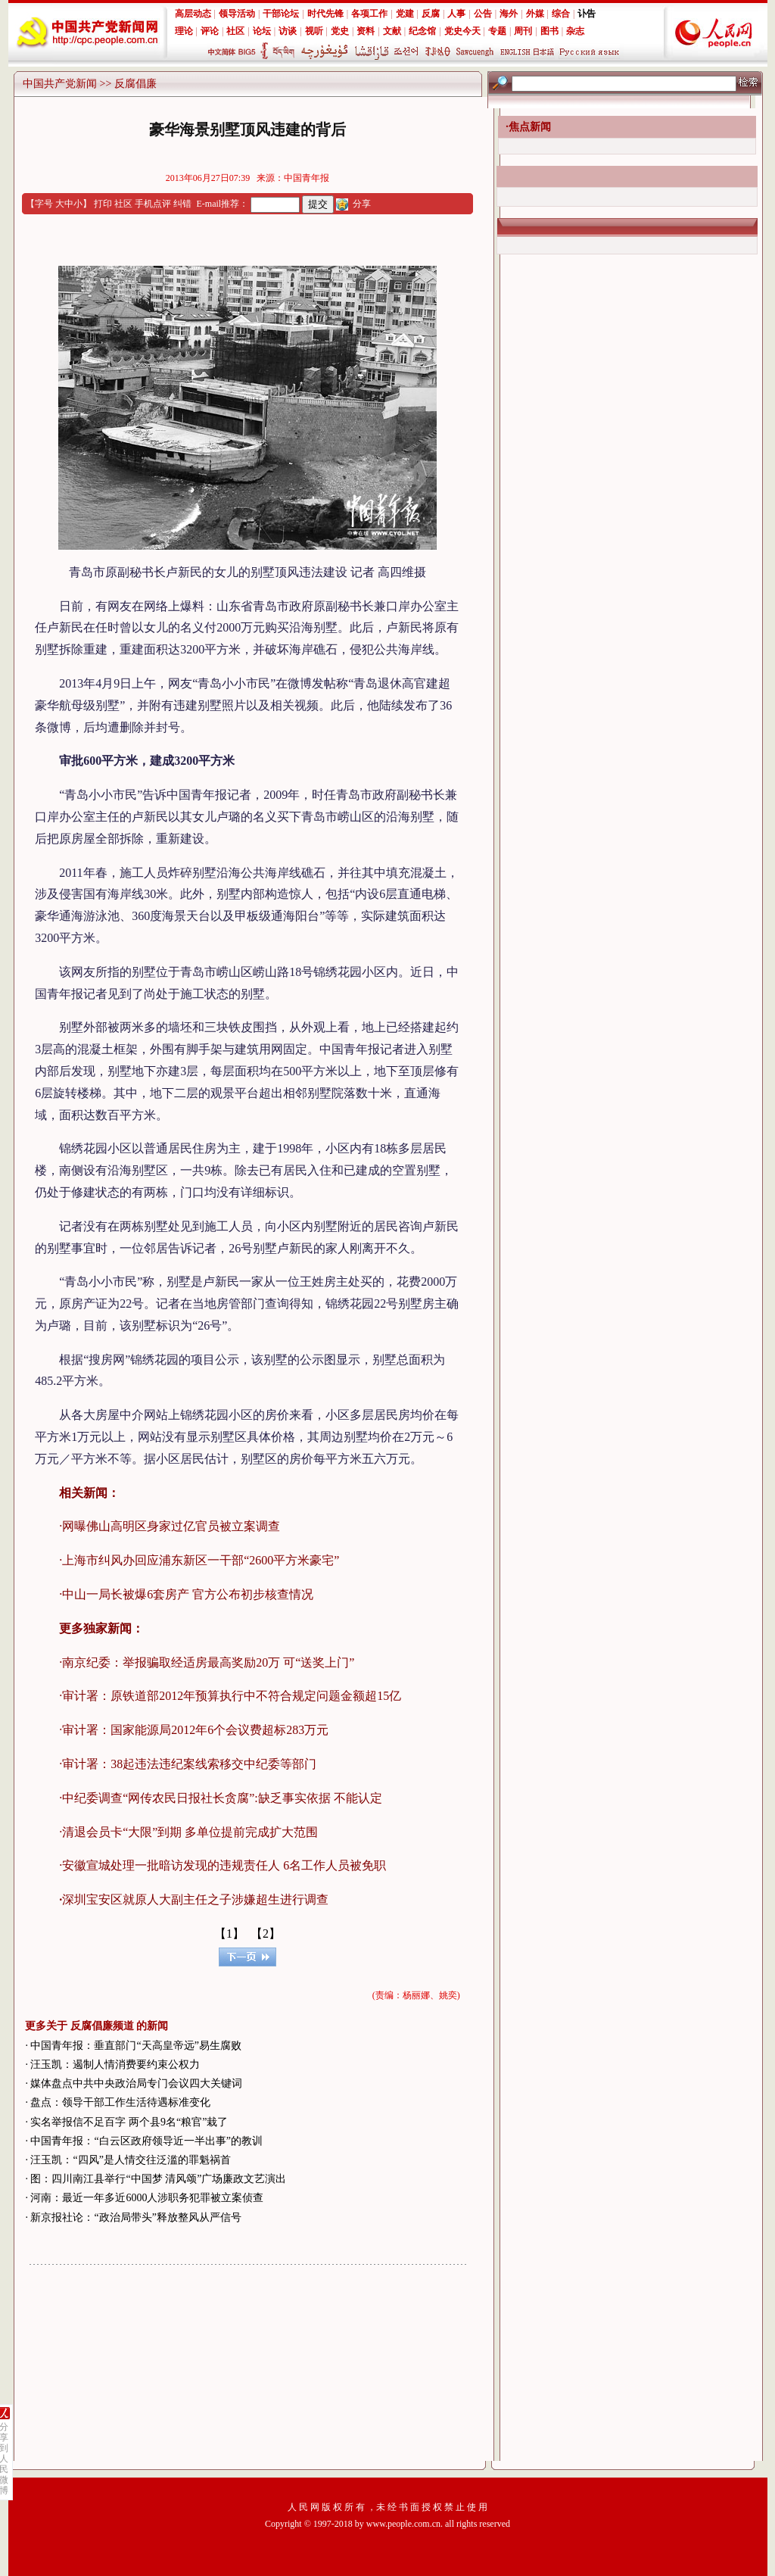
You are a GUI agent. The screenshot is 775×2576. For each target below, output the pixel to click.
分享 (362, 203)
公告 (483, 13)
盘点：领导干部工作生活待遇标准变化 (120, 2102)
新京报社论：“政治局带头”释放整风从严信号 (135, 2217)
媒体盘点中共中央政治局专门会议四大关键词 (136, 2083)
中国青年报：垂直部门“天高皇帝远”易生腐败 (135, 2045)
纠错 (182, 203)
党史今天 (462, 31)
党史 (340, 31)
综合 (561, 13)
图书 (549, 31)
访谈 (288, 31)
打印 (103, 203)
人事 (456, 13)
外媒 (535, 13)
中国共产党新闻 (60, 83)
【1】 (229, 1933)
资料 (365, 31)
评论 (210, 31)
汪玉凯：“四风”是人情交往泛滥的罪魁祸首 (130, 2160)
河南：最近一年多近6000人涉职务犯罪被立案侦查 (146, 2197)
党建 (405, 13)
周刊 (523, 31)
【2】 (266, 1933)
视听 (314, 31)
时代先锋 (325, 13)
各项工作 (369, 13)
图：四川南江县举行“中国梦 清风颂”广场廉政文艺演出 (158, 2179)
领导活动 (237, 13)
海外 (509, 13)
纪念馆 (422, 31)
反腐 (431, 13)
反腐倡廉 (135, 83)
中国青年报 (306, 178)
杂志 (575, 31)
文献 (392, 31)
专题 (497, 31)
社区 (235, 31)
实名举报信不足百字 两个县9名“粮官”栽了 (129, 2122)
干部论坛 (281, 13)
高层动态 (193, 13)
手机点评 (153, 203)
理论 (184, 31)
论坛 (262, 31)
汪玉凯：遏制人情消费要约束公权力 (115, 2064)
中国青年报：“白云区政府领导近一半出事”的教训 (146, 2141)
